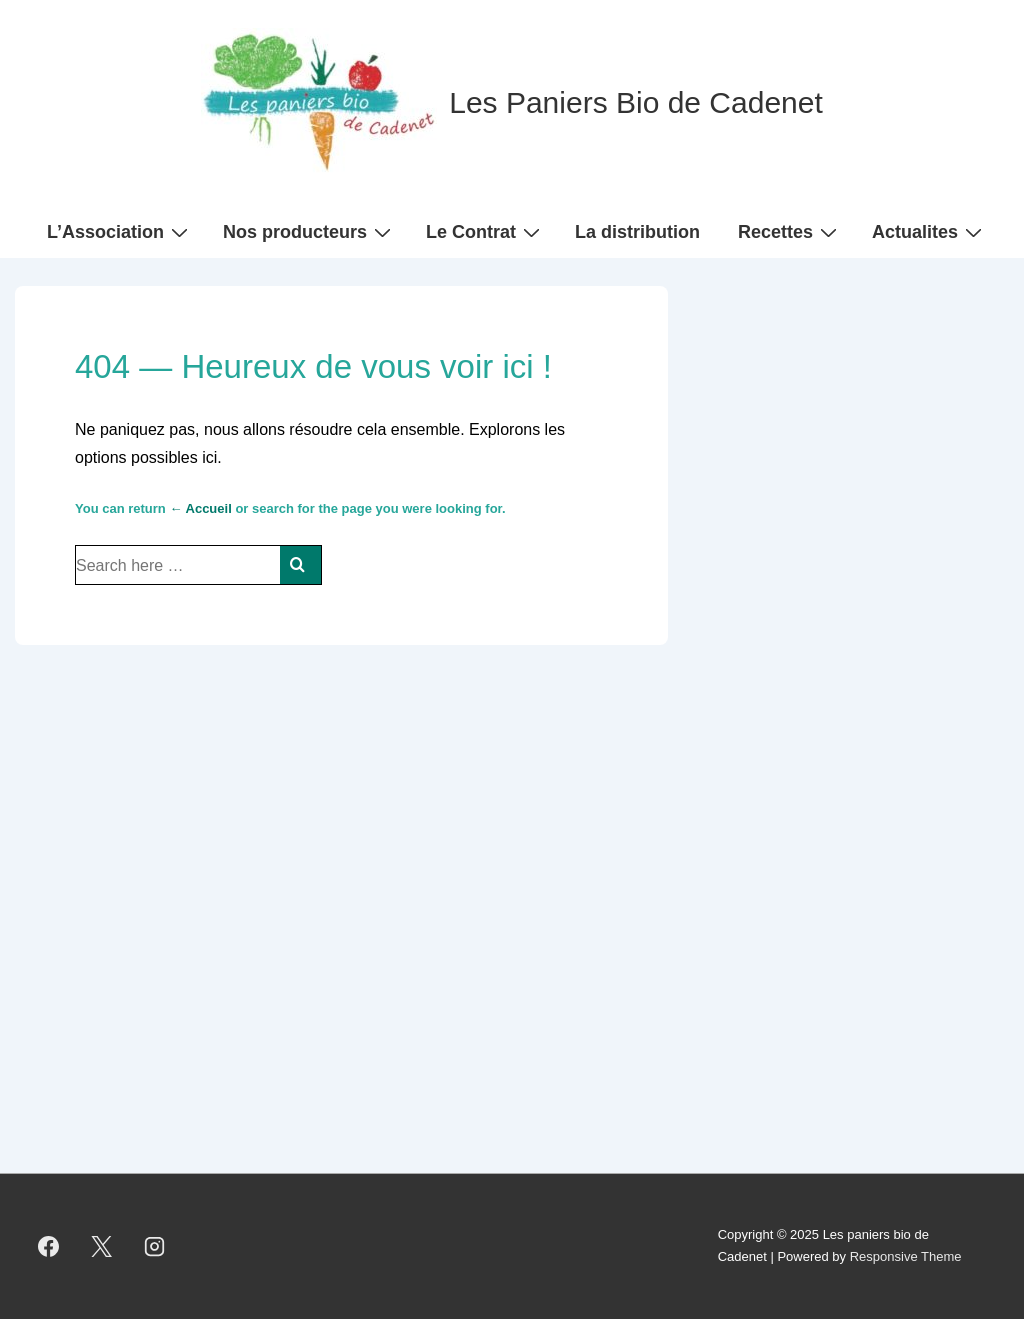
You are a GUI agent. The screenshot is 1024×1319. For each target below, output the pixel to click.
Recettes (790, 231)
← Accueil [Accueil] (200, 508)
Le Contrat (485, 231)
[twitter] (102, 1246)
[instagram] (155, 1246)
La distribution (637, 232)
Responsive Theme (906, 1256)
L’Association (120, 231)
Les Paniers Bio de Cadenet (636, 102)
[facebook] (49, 1246)
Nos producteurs (309, 231)
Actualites (929, 231)
